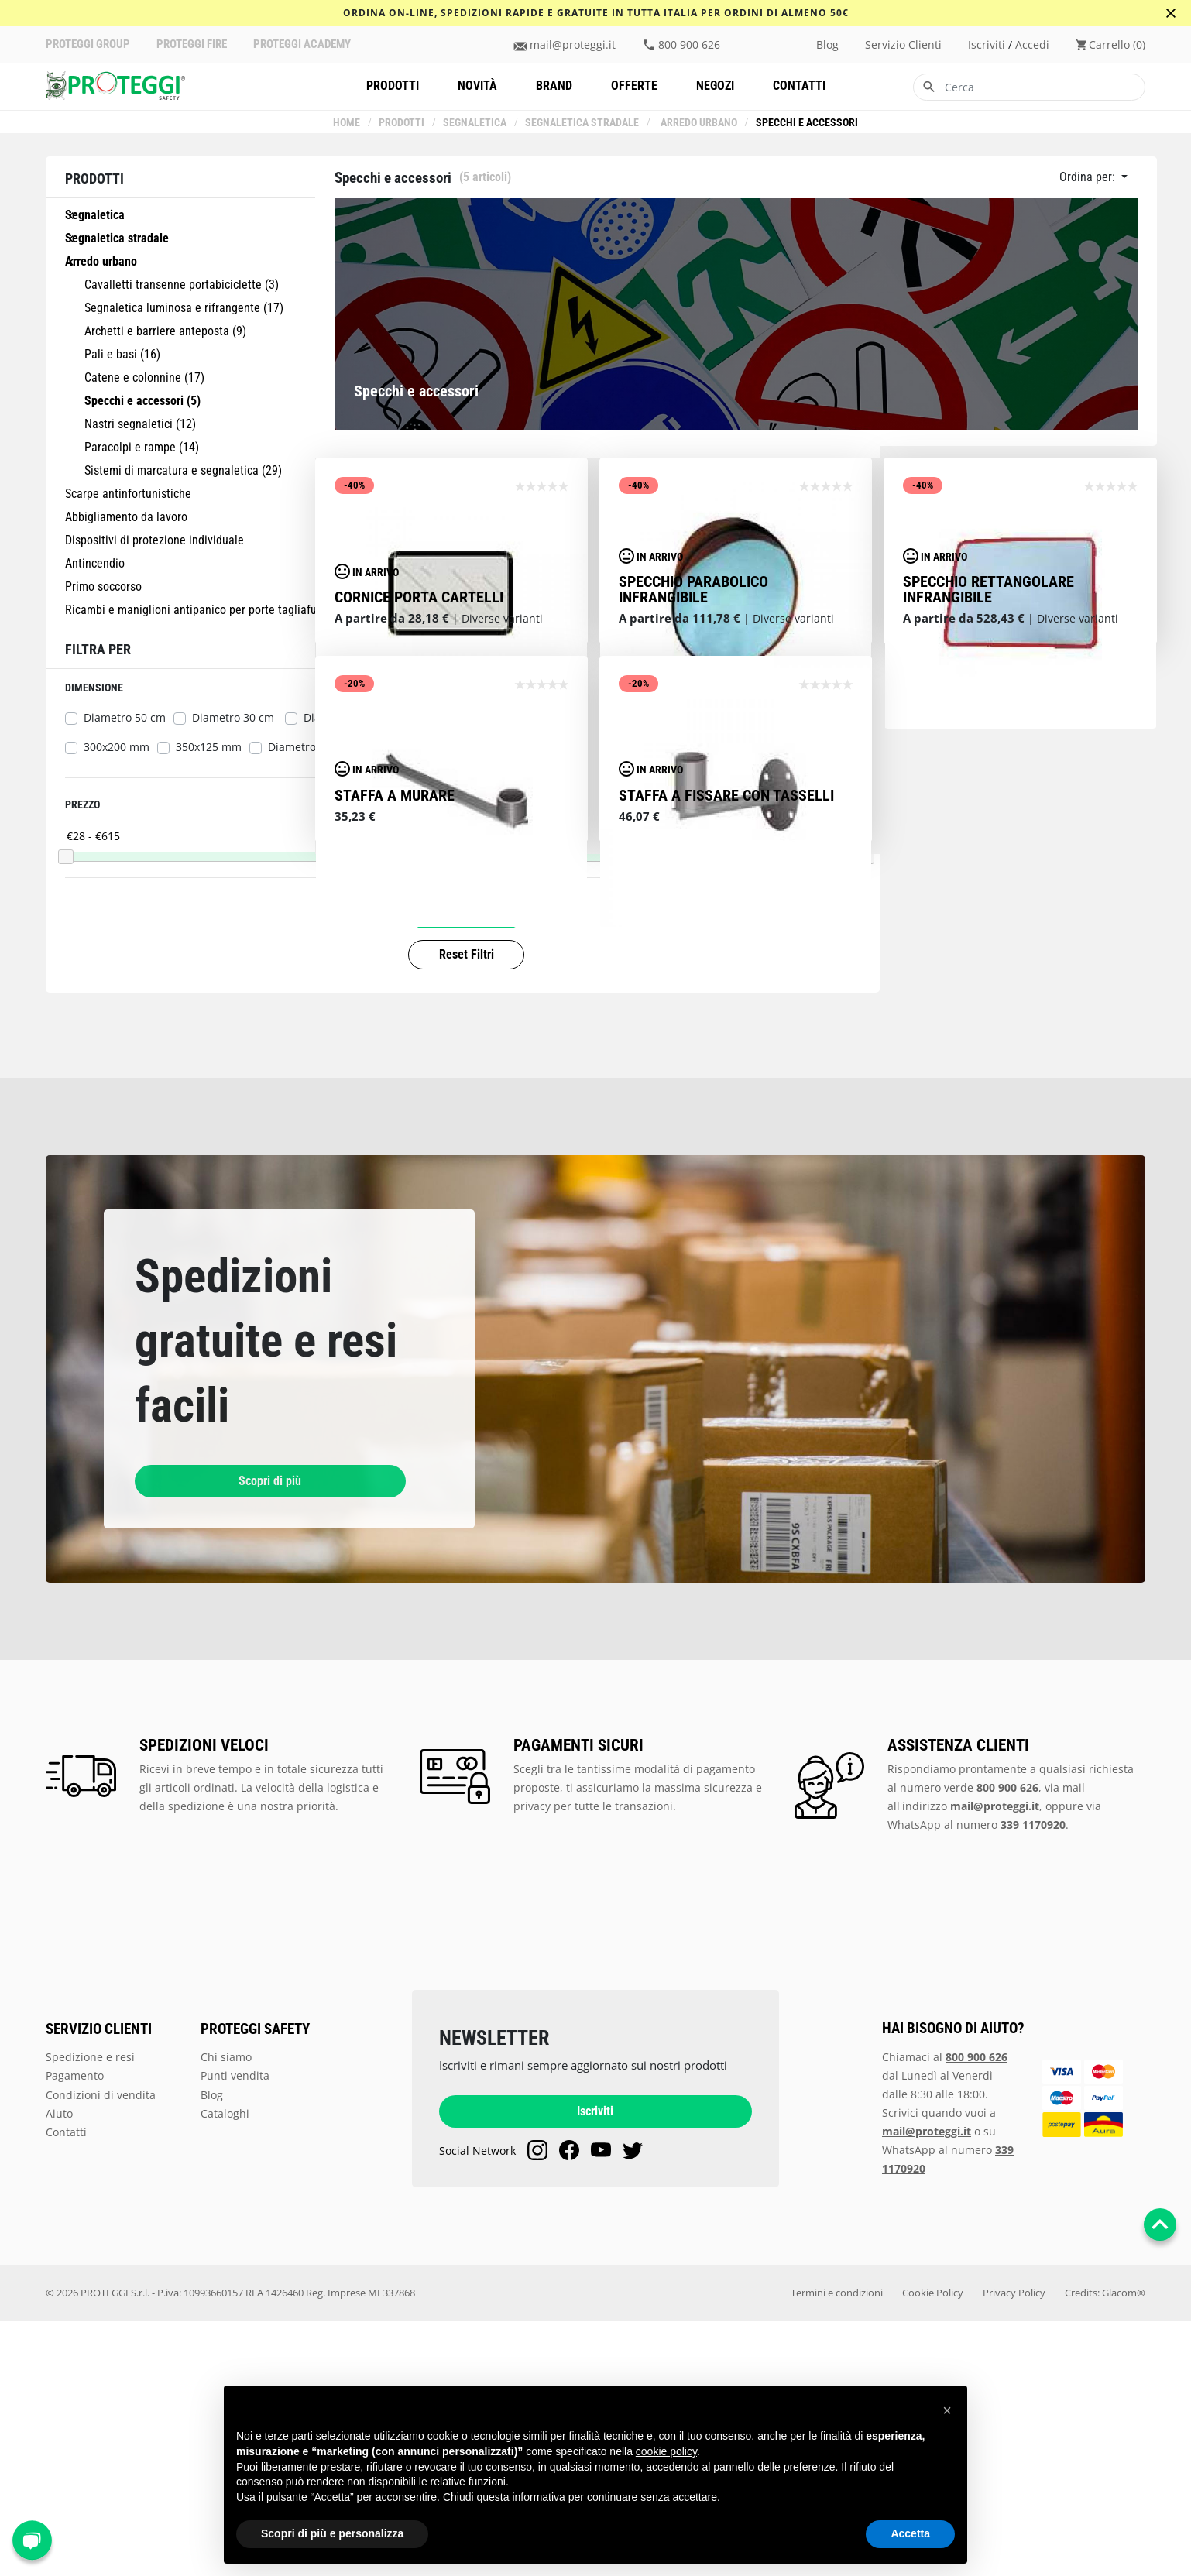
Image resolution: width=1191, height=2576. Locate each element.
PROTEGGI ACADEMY (302, 44)
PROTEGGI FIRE (191, 44)
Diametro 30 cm (234, 717)
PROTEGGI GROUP (88, 44)
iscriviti (986, 44)
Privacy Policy (1014, 2548)
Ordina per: (1088, 177)
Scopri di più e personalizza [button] (332, 2533)
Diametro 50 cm (125, 717)
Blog (827, 44)
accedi (1032, 44)
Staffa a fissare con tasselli (726, 1196)
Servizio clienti (903, 44)
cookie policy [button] (666, 2451)
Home (348, 122)
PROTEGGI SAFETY (255, 2284)
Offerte (634, 85)
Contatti (799, 85)
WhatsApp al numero (976, 2079)
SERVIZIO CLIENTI (99, 2284)
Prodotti (392, 85)
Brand (554, 85)
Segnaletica (476, 122)
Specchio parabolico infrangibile (693, 790)
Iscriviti (595, 2366)
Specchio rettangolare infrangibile (988, 790)
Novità (477, 85)
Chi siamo (226, 2311)
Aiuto (59, 2368)
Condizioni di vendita (101, 2349)
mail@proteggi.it (573, 44)
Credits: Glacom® (1105, 2548)
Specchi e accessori (805, 122)
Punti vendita (235, 2330)
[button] (947, 2410)
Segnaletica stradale (583, 122)
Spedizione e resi (90, 2311)
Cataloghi (225, 2368)
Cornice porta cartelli (419, 797)
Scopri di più (216, 1735)
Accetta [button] (910, 2533)
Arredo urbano (697, 122)
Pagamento (75, 2330)
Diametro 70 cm (309, 747)
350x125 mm (209, 747)
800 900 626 (689, 44)
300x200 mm (116, 747)
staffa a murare (395, 1196)
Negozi (715, 85)
